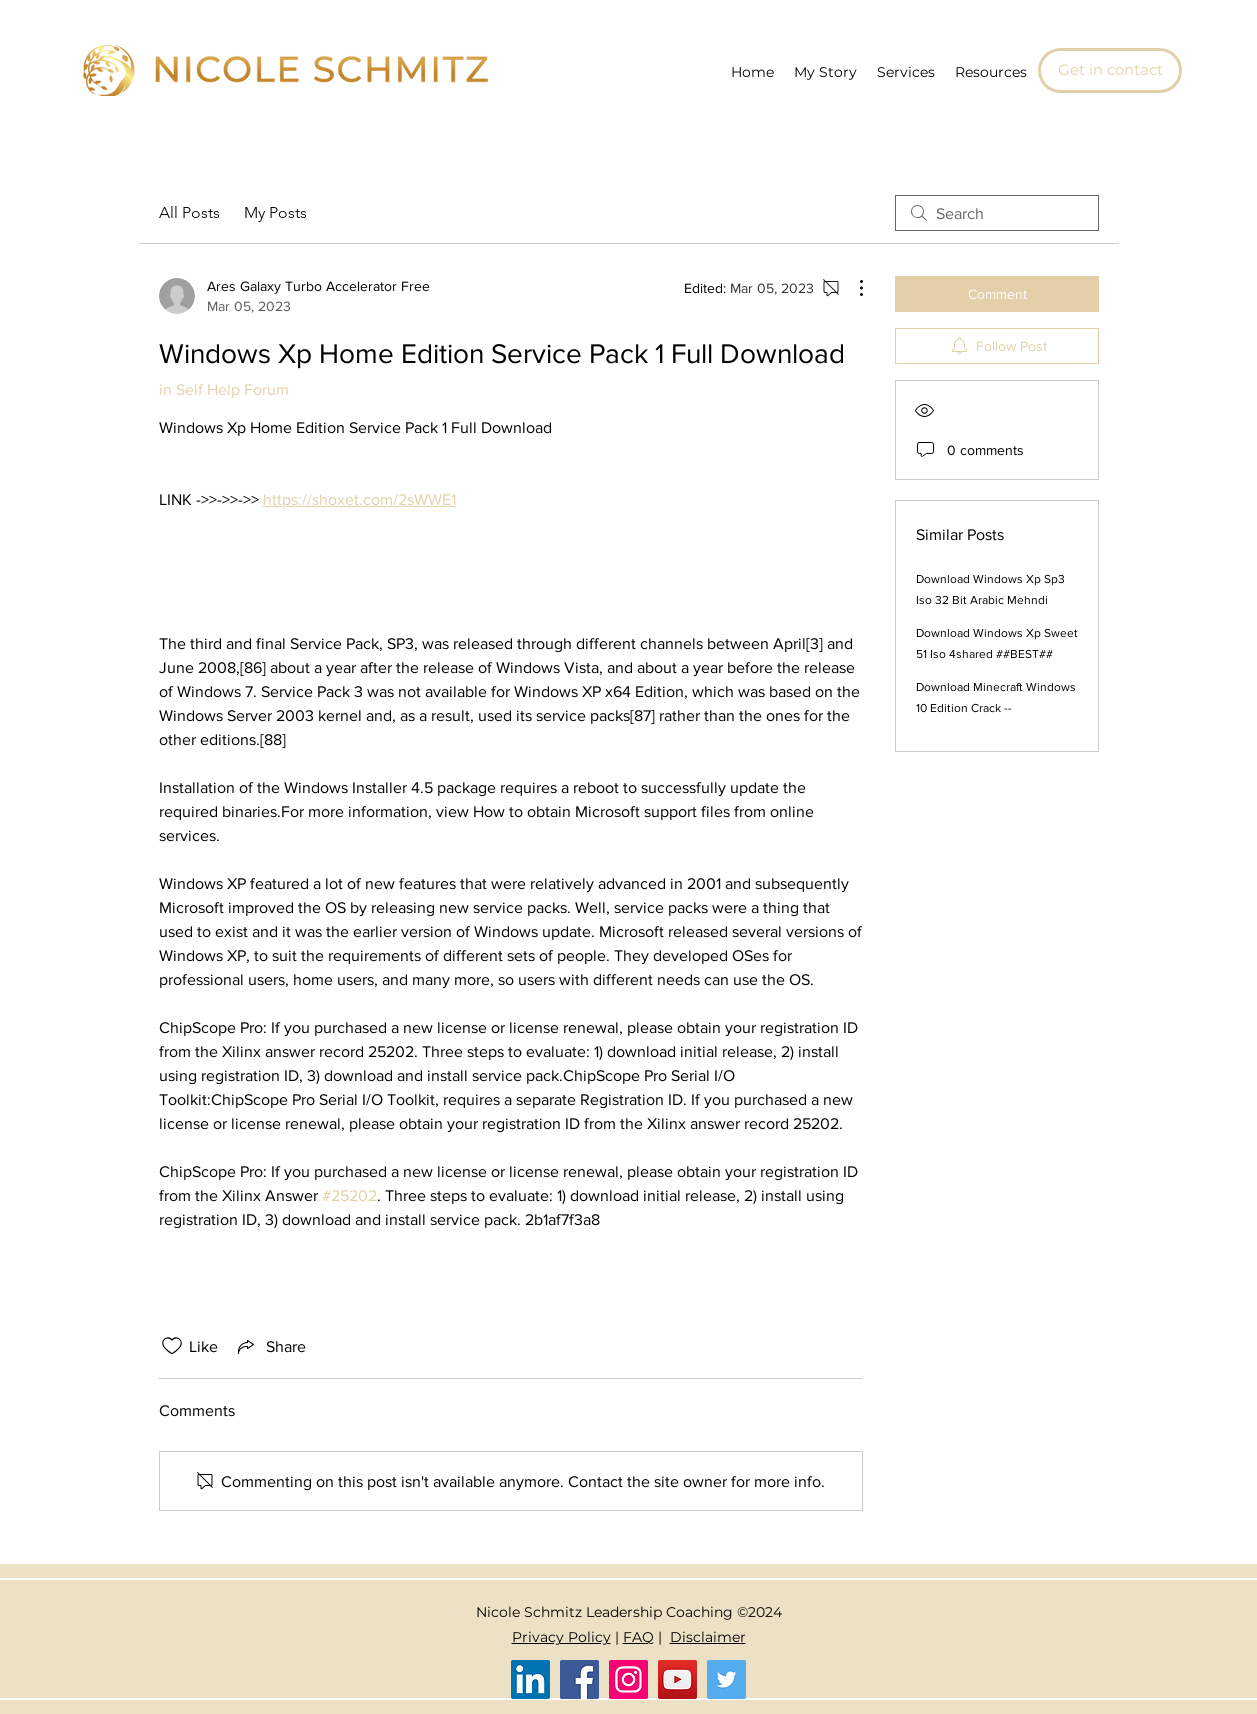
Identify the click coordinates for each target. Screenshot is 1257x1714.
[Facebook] (579, 1679)
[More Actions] (851, 288)
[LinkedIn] (530, 1679)
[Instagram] (628, 1679)
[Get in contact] (1110, 70)
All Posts (189, 212)
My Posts (275, 212)
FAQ (638, 1637)
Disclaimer (708, 1637)
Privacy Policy (561, 1637)
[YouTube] (677, 1679)
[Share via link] (270, 1346)
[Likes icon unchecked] (172, 1346)
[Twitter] (726, 1679)
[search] (997, 213)
